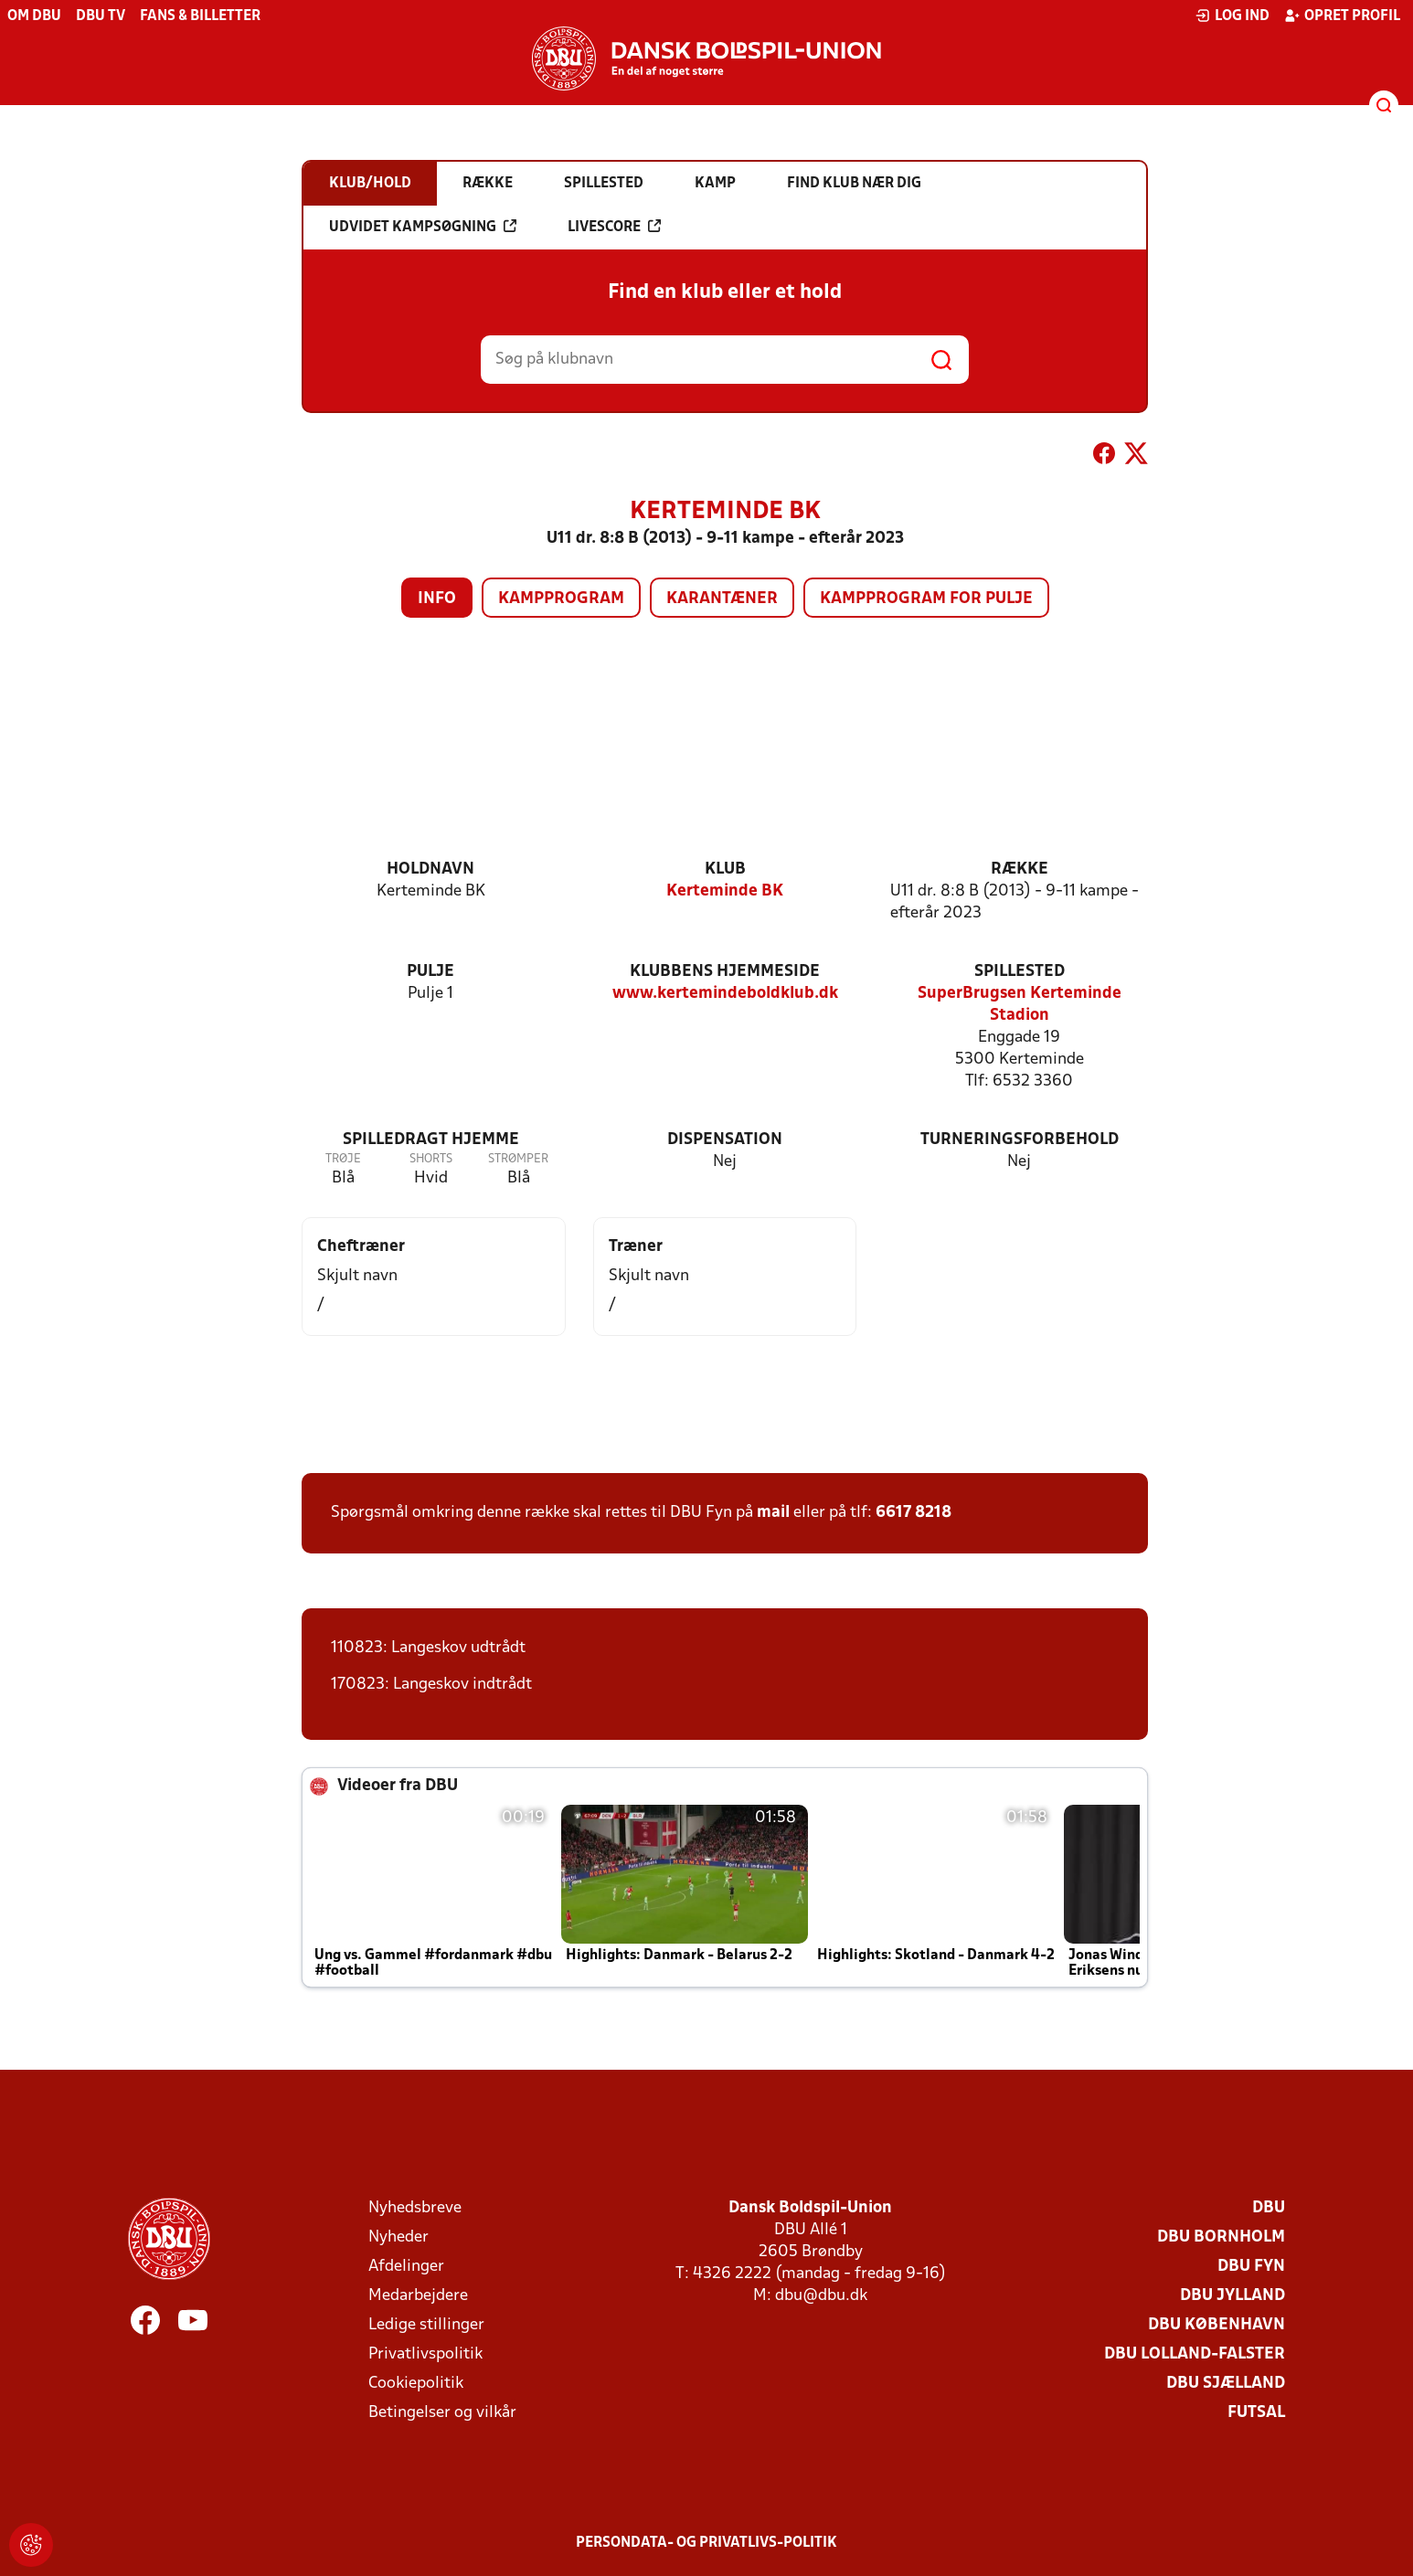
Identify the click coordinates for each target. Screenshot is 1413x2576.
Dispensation (724, 1140)
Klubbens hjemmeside (725, 972)
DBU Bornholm (1221, 2237)
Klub (725, 869)
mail (773, 1513)
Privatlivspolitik (425, 2354)
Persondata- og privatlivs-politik (706, 2543)
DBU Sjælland (1225, 2383)
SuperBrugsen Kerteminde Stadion (1019, 1004)
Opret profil (1342, 15)
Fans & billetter (200, 16)
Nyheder (398, 2237)
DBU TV (100, 16)
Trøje (343, 1159)
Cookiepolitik (415, 2383)
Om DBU (34, 16)
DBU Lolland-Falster (1194, 2354)
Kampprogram (561, 599)
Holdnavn (430, 869)
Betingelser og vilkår (442, 2413)
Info (437, 599)
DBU (1268, 2208)
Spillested (1019, 972)
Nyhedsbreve (415, 2208)
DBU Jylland (1232, 2296)
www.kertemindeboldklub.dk (725, 994)
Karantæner (722, 599)
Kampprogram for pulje (926, 599)
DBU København (1216, 2325)
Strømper (518, 1159)
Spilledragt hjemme (431, 1140)
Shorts (430, 1159)
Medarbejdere (418, 2296)
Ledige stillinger (426, 2325)
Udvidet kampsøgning (422, 226)
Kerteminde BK (724, 891)
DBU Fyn (1251, 2266)
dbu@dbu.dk (821, 2296)
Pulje (430, 972)
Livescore (614, 226)
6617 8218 (913, 1513)
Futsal (1256, 2413)
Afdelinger (406, 2266)
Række (1019, 869)
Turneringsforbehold (1019, 1140)
